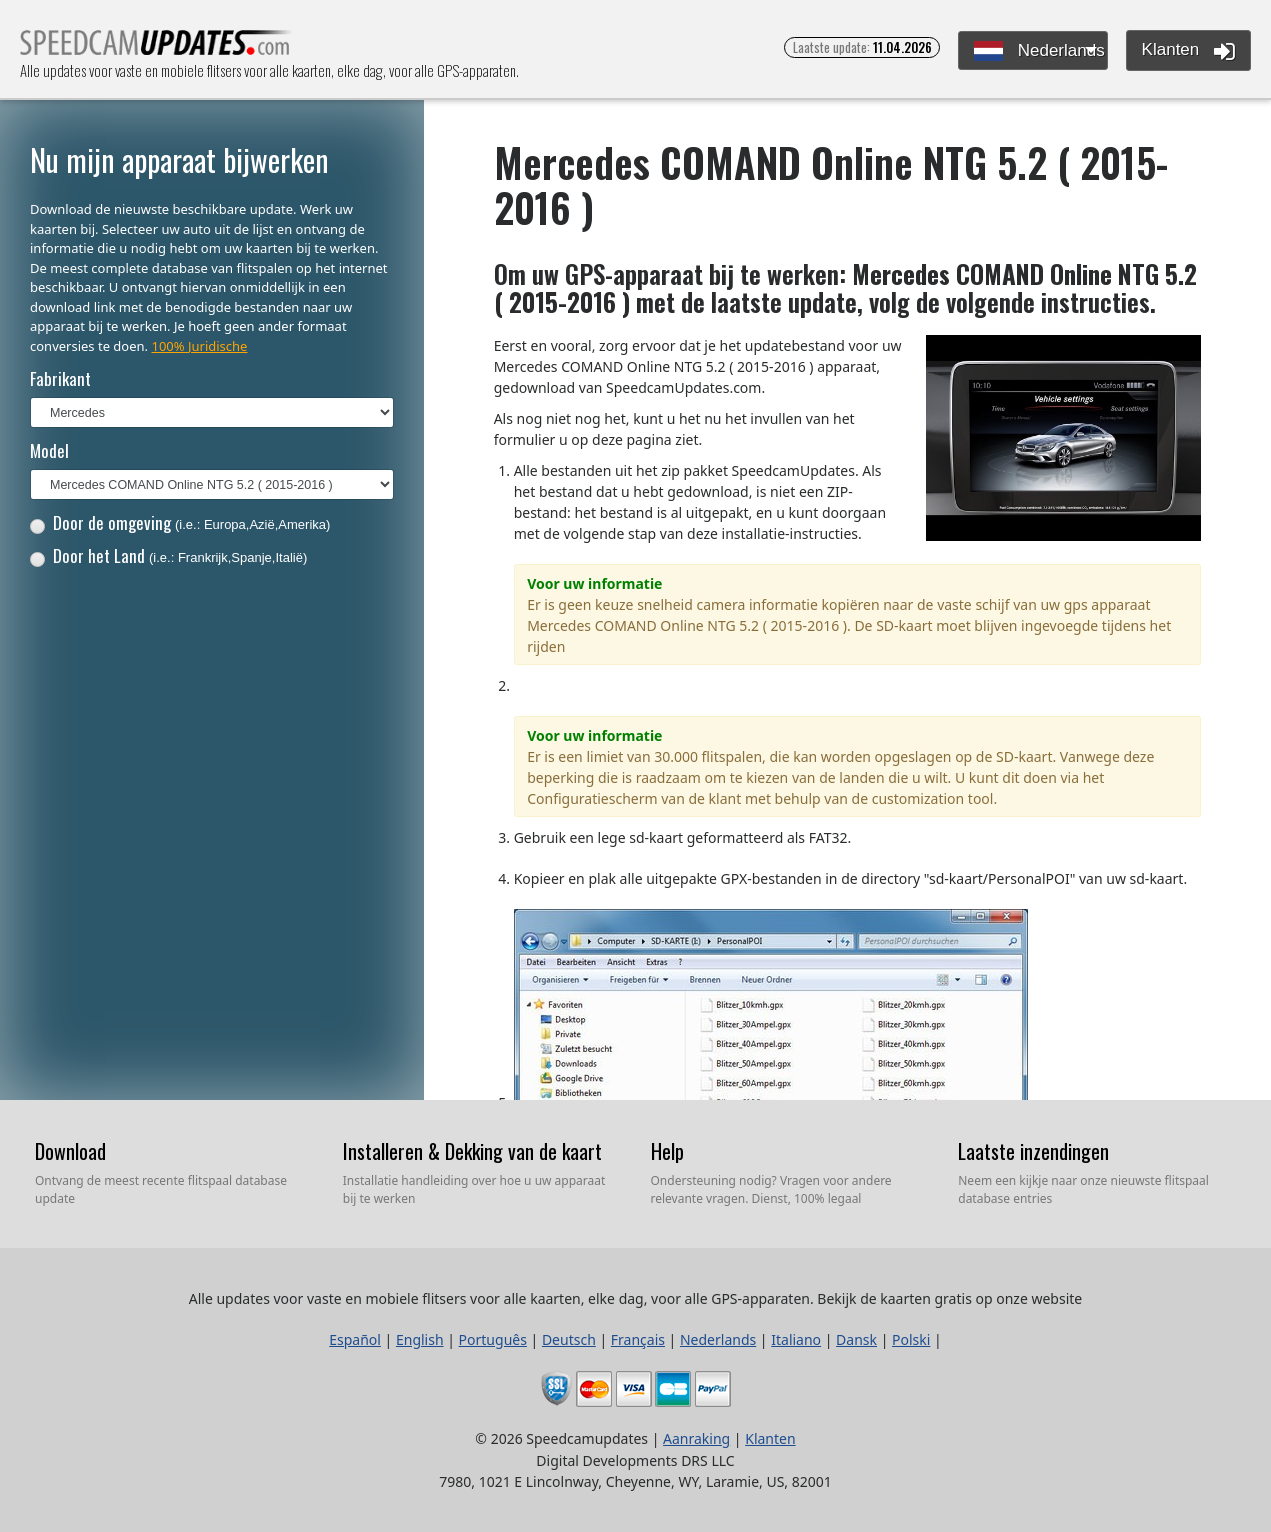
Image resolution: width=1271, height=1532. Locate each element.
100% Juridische (199, 346)
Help (667, 1151)
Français (638, 1339)
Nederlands (1039, 51)
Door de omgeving (180, 522)
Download (70, 1151)
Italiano (796, 1339)
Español (355, 1339)
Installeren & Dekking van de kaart (472, 1151)
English (420, 1339)
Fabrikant (60, 378)
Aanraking (696, 1438)
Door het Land (169, 555)
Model (49, 450)
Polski (911, 1339)
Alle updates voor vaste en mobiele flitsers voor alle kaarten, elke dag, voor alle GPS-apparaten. (156, 48)
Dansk (856, 1339)
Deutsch (569, 1339)
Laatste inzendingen (1033, 1151)
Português (493, 1339)
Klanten (1188, 51)
